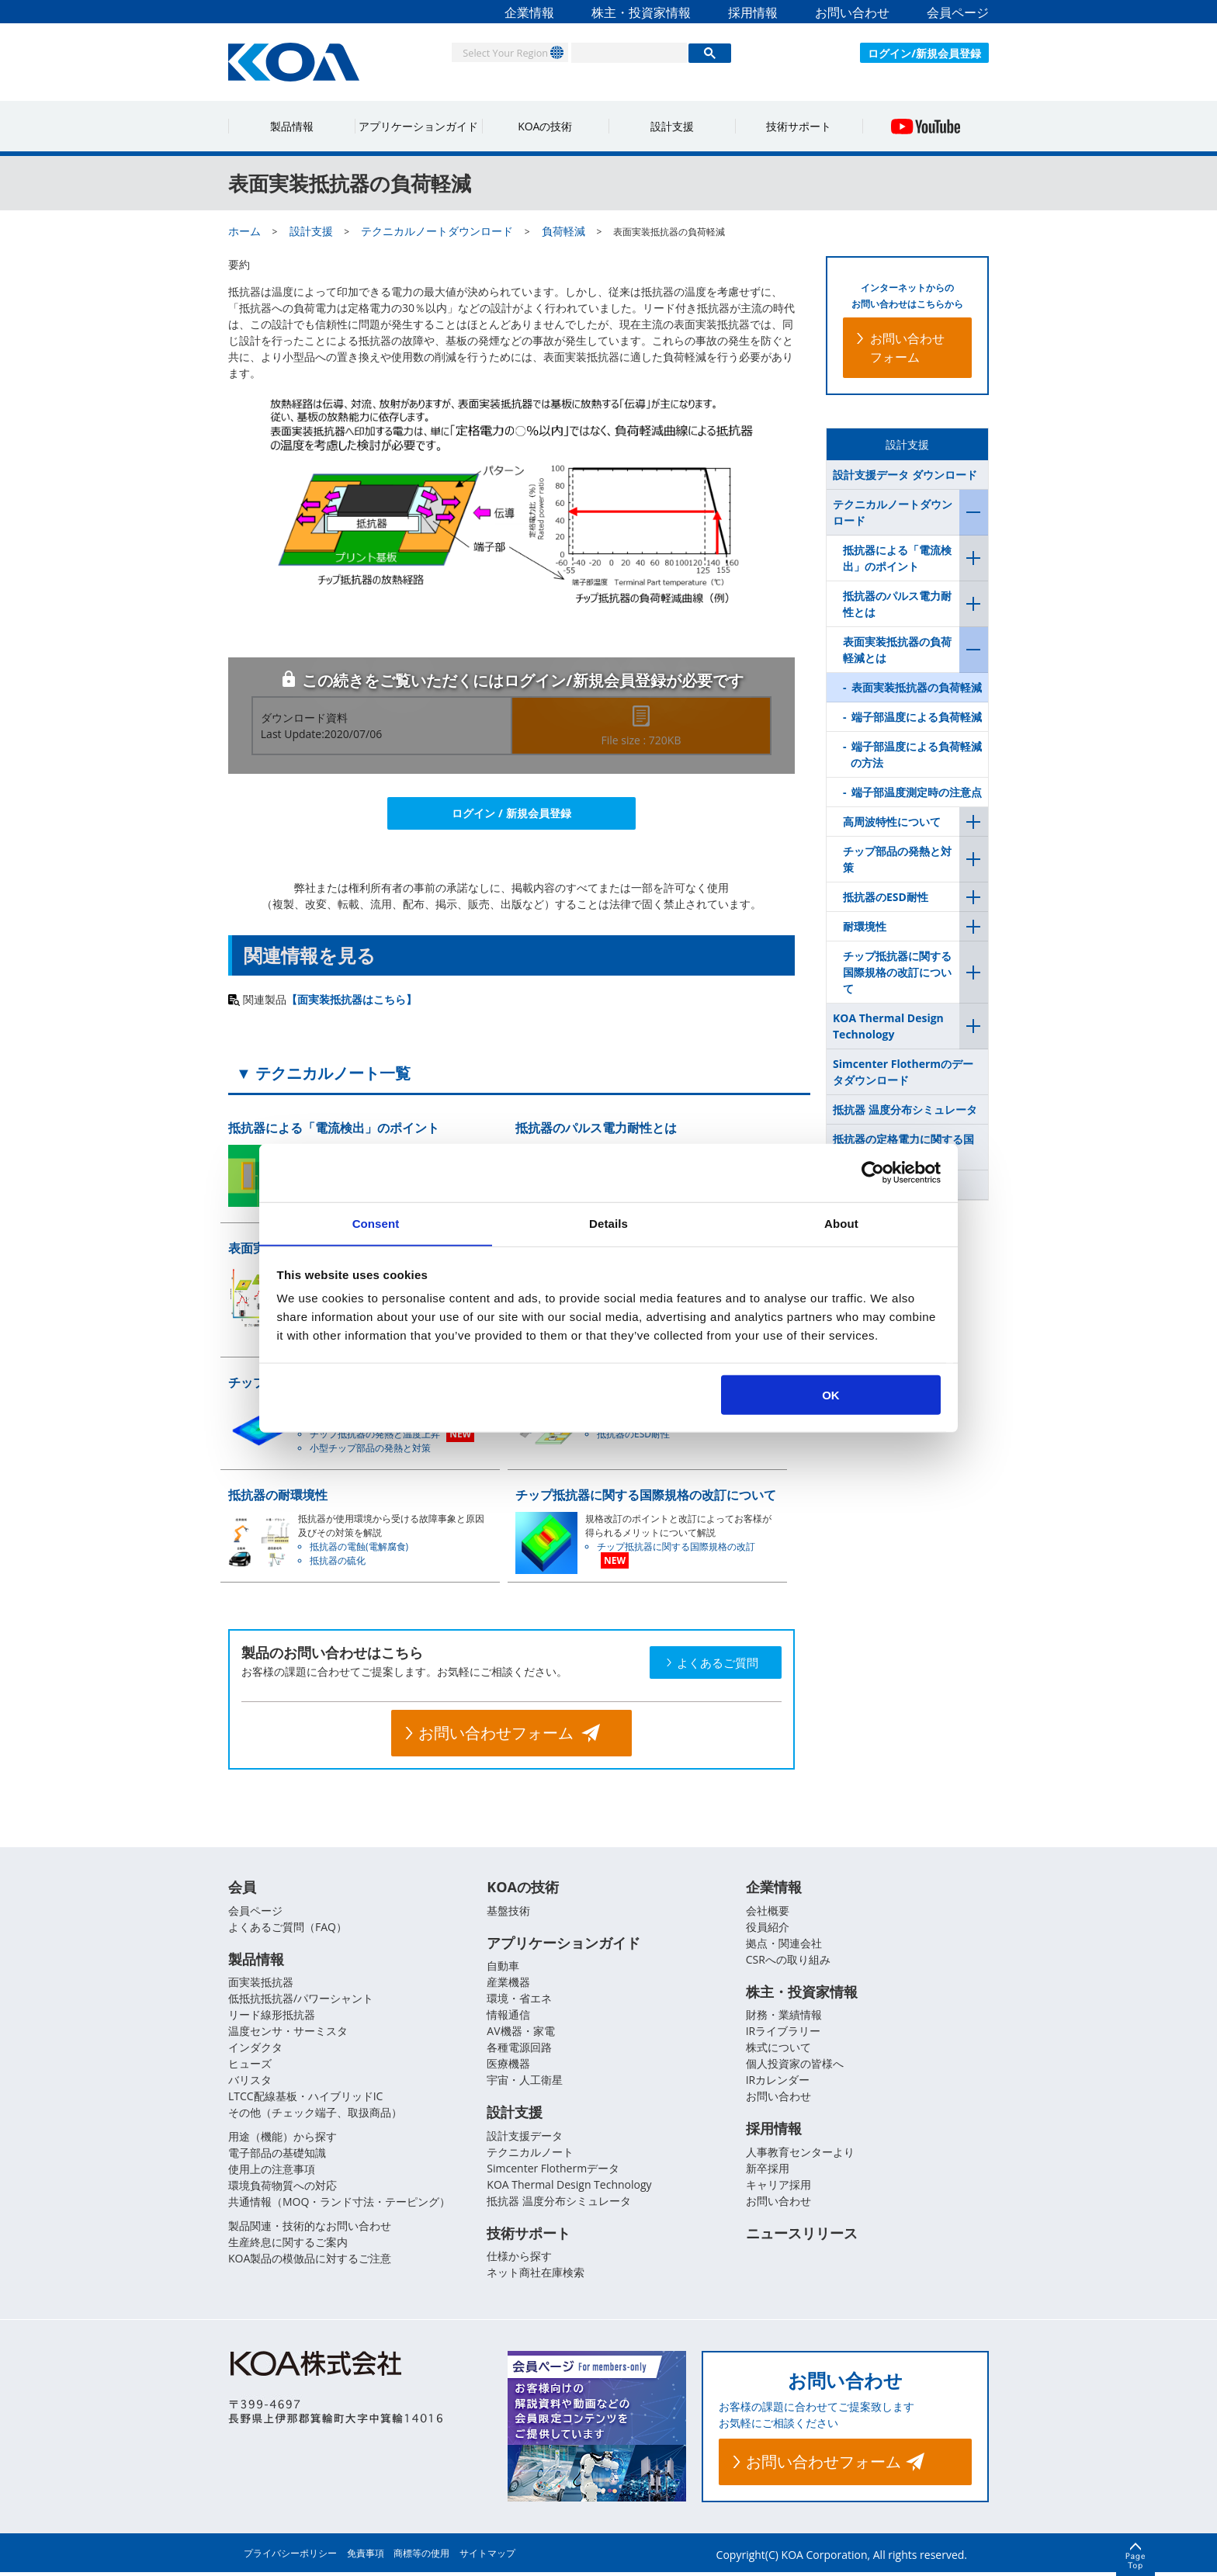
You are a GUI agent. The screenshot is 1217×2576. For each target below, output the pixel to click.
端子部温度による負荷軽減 (916, 716)
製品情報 (292, 126)
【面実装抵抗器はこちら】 (351, 999)
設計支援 (672, 126)
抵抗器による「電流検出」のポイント (897, 558)
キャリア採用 (778, 2187)
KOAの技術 (545, 126)
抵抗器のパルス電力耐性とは (897, 603)
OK (831, 1395)
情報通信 (508, 2016)
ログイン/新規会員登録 (924, 53)
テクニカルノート (530, 2155)
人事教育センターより (800, 2155)
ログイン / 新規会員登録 (511, 813)
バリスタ (250, 2082)
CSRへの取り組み (788, 1960)
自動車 (503, 1968)
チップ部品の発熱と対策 (897, 859)
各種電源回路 (519, 2049)
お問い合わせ (852, 12)
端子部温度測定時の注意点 (916, 792)
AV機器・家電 (520, 2033)
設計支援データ (525, 2138)
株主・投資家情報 (641, 12)
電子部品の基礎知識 (277, 2155)
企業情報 (529, 12)
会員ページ (958, 12)
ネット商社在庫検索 (535, 2276)
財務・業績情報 (784, 2016)
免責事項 (365, 2557)
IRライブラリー (783, 2033)
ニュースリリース (802, 2237)
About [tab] (841, 1222)
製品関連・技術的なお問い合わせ (309, 2228)
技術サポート (798, 126)
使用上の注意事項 (271, 2171)
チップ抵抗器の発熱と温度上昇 (375, 1434)
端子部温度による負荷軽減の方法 (916, 754)
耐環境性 (864, 926)
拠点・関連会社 (784, 1943)
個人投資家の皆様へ (795, 2065)
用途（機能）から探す (282, 2138)
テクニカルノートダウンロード (892, 512)
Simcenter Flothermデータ (553, 2171)
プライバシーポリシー (290, 2557)
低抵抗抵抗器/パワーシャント (300, 2000)
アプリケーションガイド (418, 126)
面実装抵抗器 (260, 1984)
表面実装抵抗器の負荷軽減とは (897, 649)
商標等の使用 (421, 2557)
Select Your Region (496, 51)
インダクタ (255, 2049)
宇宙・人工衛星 (525, 2082)
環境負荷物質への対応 (282, 2187)
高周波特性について (892, 821)
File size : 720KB (641, 740)
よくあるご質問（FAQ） (287, 1927)
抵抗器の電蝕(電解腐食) (359, 1546)
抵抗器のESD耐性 (633, 1434)
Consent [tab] (376, 1222)
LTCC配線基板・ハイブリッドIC (305, 2098)
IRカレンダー (778, 2082)
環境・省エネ (519, 2000)
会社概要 (767, 1911)
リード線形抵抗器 (271, 2016)
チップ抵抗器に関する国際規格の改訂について (897, 972)
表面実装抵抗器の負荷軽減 (916, 687)
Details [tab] (608, 1222)
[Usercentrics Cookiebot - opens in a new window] (873, 1172)
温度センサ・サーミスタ (288, 2033)
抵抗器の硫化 (338, 1560)
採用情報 (753, 12)
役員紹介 (767, 1927)
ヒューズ (250, 2065)
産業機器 (508, 1984)
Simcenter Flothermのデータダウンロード (903, 1071)
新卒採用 (767, 2171)
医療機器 (508, 2065)
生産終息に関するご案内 (288, 2244)
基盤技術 (508, 1911)
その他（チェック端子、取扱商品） (315, 2114)
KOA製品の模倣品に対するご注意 (309, 2260)
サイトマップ (487, 2557)
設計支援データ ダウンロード (905, 474)
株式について (778, 2049)
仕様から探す (519, 2260)
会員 (242, 1888)
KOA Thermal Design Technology (888, 1026)
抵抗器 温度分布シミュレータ (905, 1109)
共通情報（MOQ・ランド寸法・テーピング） (339, 2203)
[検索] (629, 53)
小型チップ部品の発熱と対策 (370, 1447)
